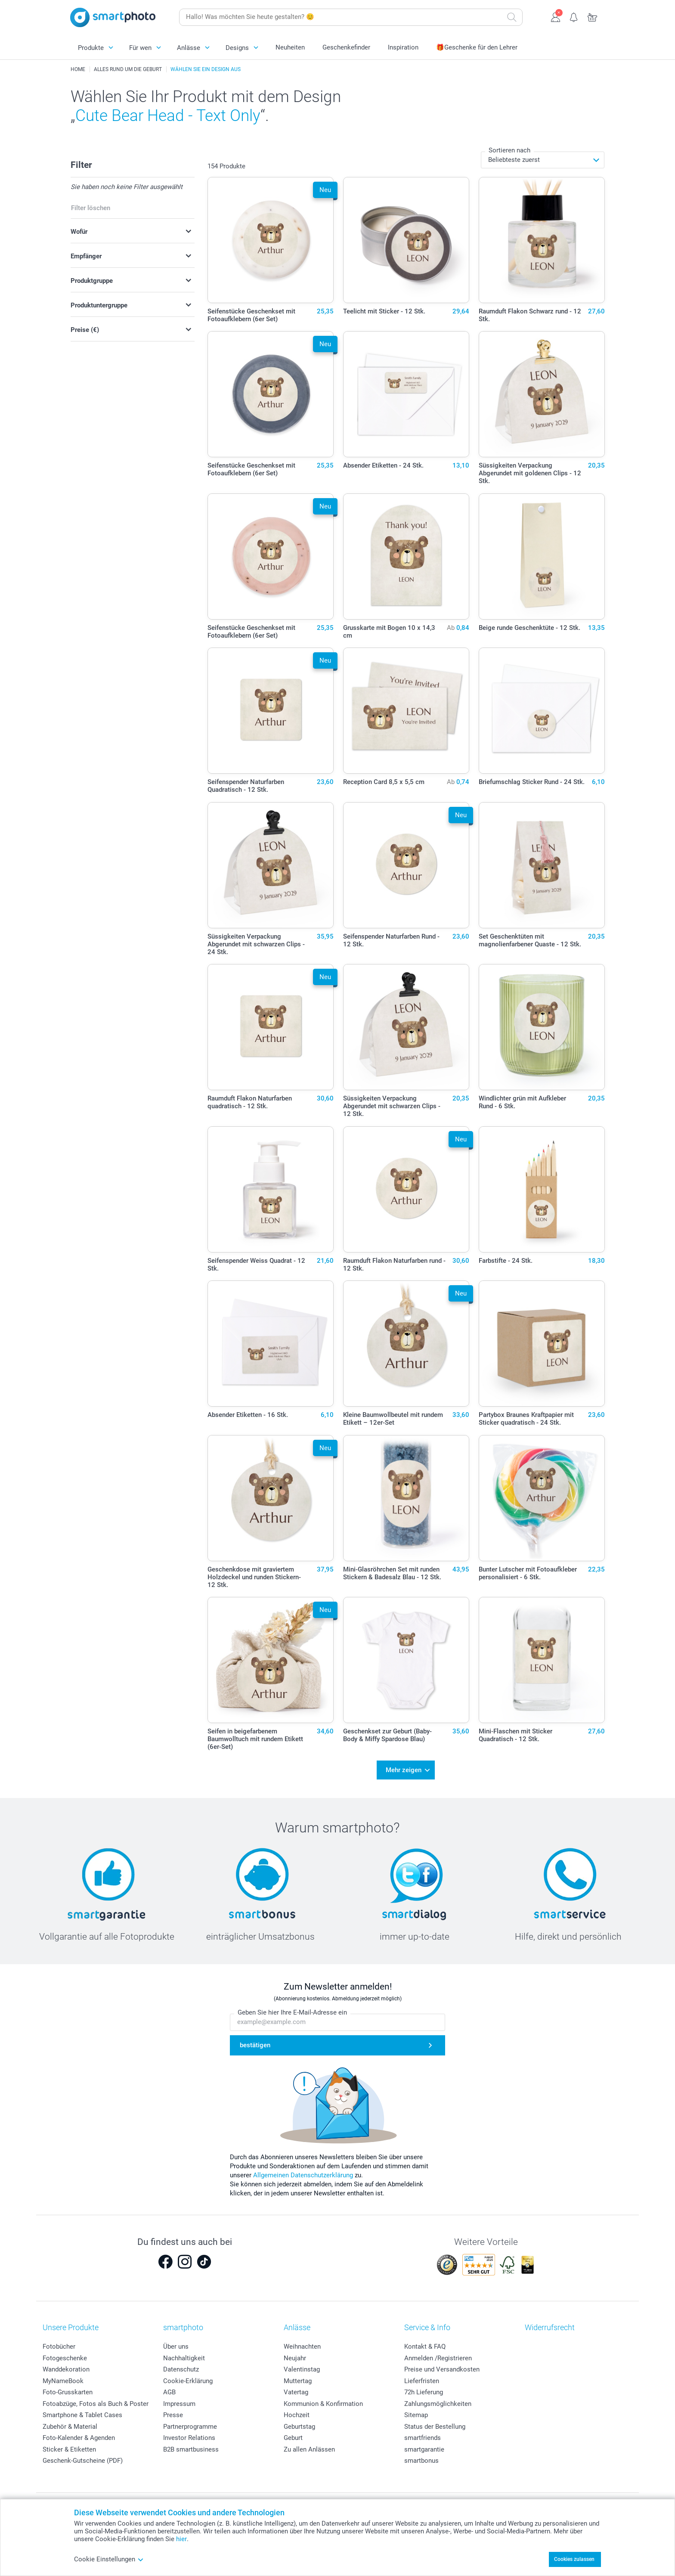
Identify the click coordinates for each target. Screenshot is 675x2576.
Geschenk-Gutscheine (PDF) (83, 2458)
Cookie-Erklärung (188, 2378)
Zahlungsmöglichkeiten (437, 2401)
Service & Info (427, 2324)
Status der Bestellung (434, 2423)
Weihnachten (302, 2344)
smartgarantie (424, 2446)
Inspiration (403, 47)
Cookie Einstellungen (109, 2559)
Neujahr (295, 2355)
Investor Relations (189, 2435)
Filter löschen (90, 208)
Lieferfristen (421, 2378)
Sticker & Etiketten (69, 2446)
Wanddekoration (66, 2367)
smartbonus (421, 2458)
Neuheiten (290, 47)
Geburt (293, 2435)
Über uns (176, 2344)
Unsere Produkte (71, 2324)
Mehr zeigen (403, 1769)
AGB (169, 2389)
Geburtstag (299, 2423)
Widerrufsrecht (550, 2324)
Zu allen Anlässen (309, 2446)
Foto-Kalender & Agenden (79, 2435)
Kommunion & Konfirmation (323, 2401)
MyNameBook (63, 2378)
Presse (173, 2412)
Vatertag (296, 2389)
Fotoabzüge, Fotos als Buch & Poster (96, 2401)
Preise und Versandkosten (442, 2367)
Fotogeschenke (65, 2355)
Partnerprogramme (190, 2423)
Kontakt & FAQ (425, 2344)
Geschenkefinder (346, 47)
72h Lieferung (423, 2389)
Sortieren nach (509, 150)
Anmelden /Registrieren (438, 2355)
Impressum (179, 2401)
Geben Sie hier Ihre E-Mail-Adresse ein (292, 2010)
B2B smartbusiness (191, 2446)
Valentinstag (302, 2367)
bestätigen (255, 2042)
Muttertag (298, 2378)
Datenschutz (181, 2367)
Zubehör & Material (70, 2423)
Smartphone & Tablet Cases (82, 2412)
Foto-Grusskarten (68, 2389)
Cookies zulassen (574, 2559)
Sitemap (416, 2412)
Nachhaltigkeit (184, 2355)
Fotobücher (59, 2344)
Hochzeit (297, 2412)
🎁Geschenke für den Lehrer (476, 47)
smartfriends (422, 2435)
